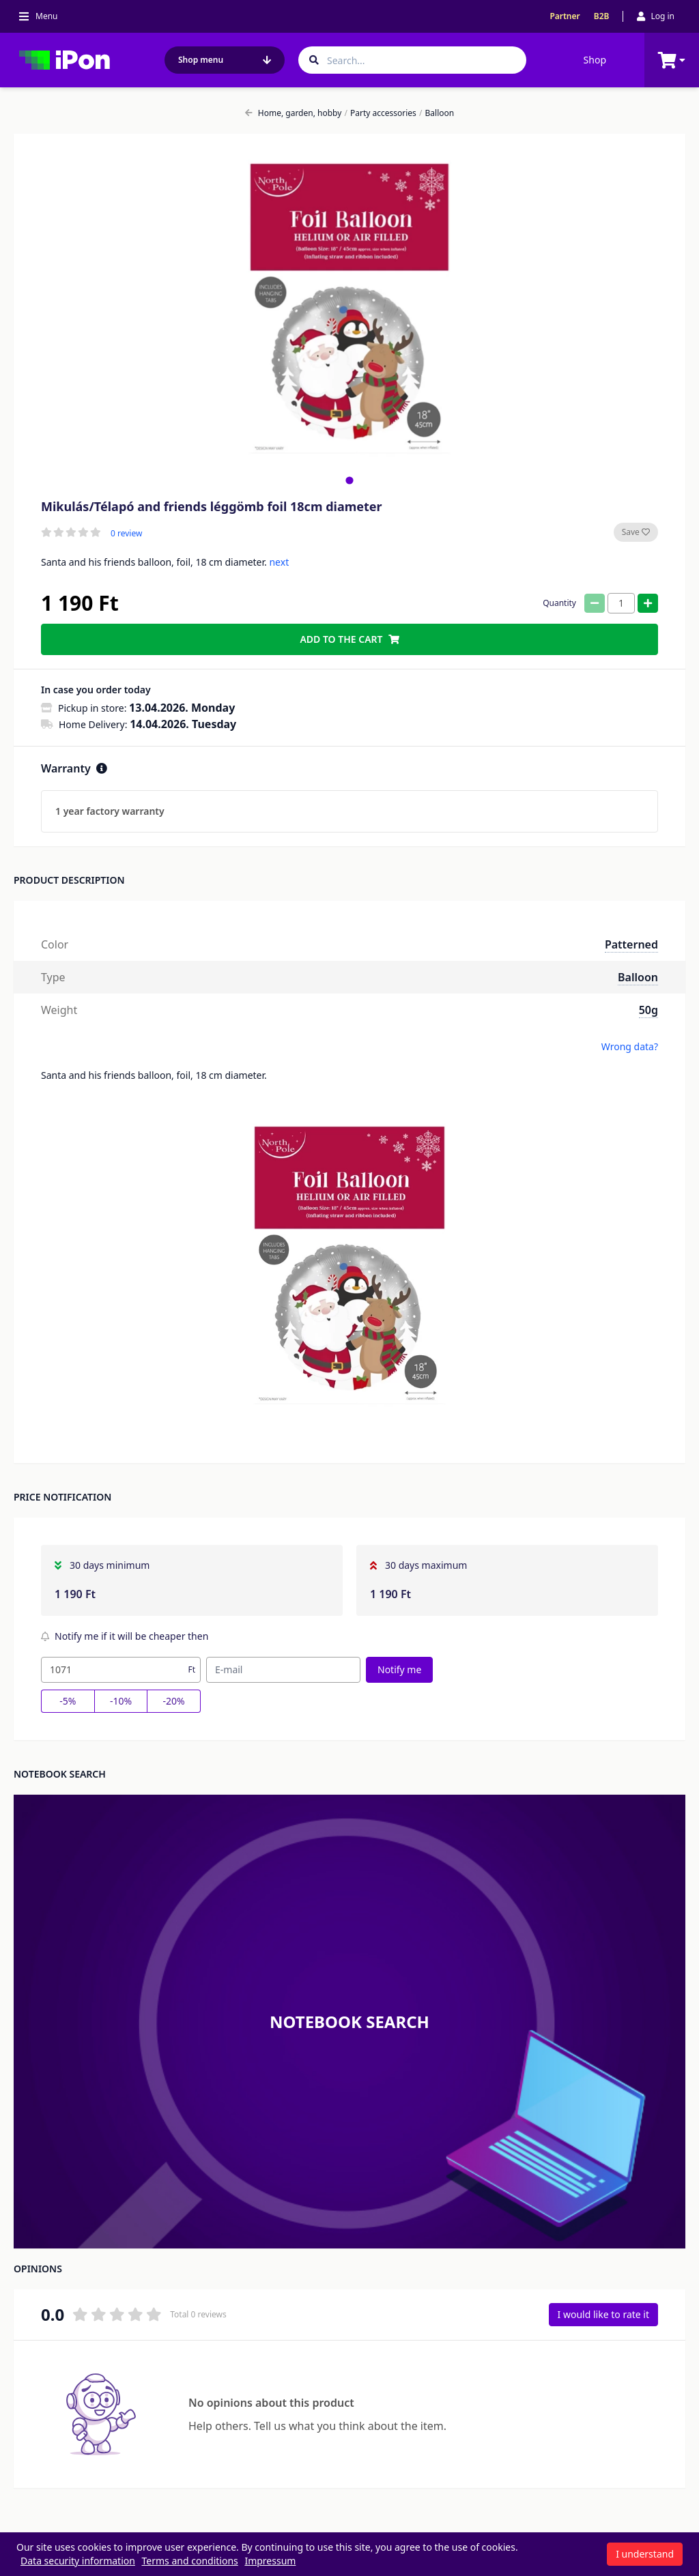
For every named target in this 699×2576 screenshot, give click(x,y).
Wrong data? (629, 1046)
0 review (126, 533)
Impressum (270, 2560)
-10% (121, 1700)
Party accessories (380, 113)
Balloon (436, 113)
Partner (565, 16)
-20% (174, 1700)
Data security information (77, 2560)
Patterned (631, 944)
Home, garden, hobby (293, 113)
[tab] (349, 480)
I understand (645, 2553)
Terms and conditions (190, 2560)
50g (648, 1009)
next (279, 561)
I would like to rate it (603, 2314)
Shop (595, 59)
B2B (602, 16)
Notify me (399, 1669)
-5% (67, 1700)
